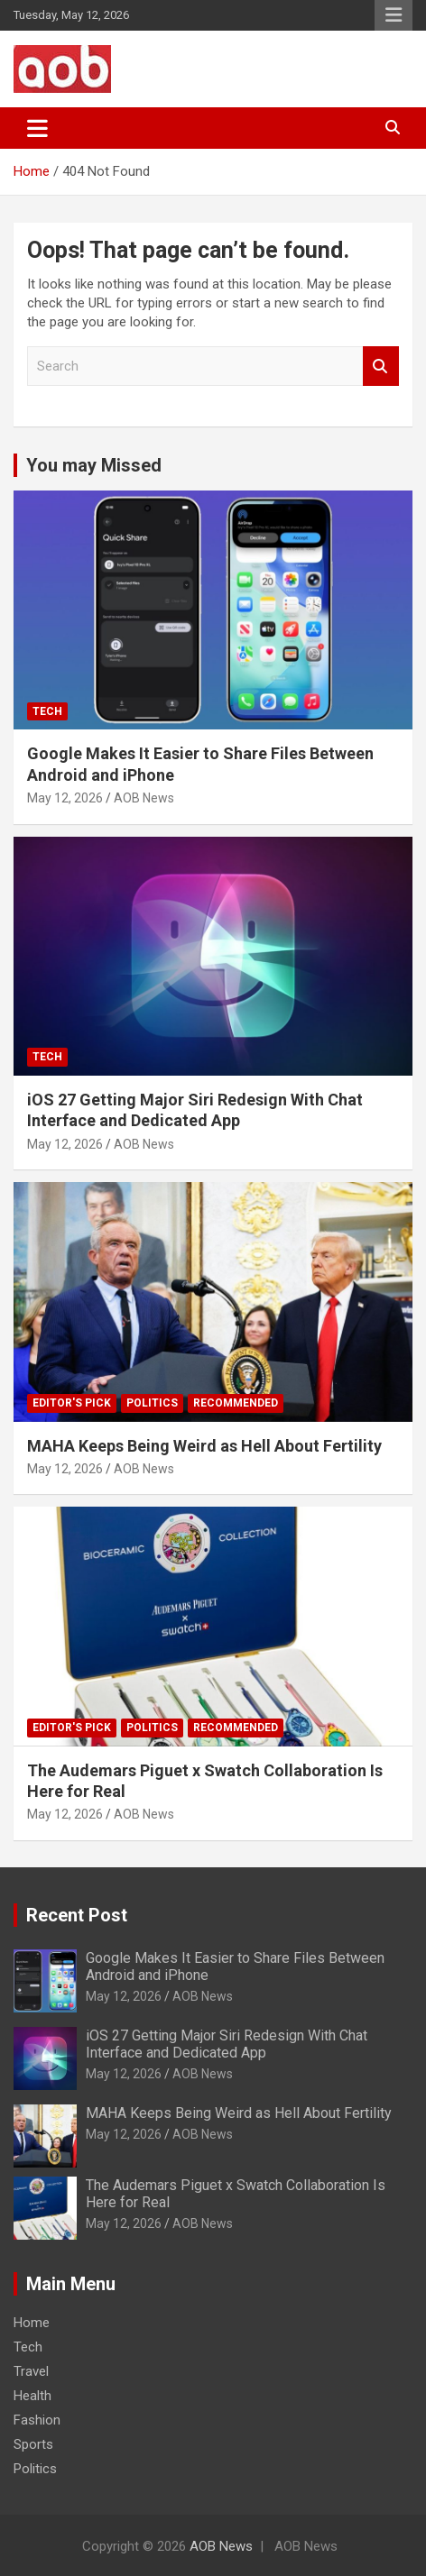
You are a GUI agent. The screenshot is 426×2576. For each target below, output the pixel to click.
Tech (47, 711)
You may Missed (94, 465)
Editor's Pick (71, 1403)
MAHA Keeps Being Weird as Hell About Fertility (204, 1445)
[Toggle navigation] (37, 128)
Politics (152, 1403)
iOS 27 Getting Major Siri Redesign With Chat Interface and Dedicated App (226, 2044)
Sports (33, 2444)
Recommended (235, 1403)
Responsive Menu (393, 15)
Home (32, 2323)
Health (32, 2396)
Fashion (37, 2420)
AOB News (144, 798)
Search (381, 366)
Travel (31, 2371)
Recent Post (76, 1915)
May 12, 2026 (65, 798)
